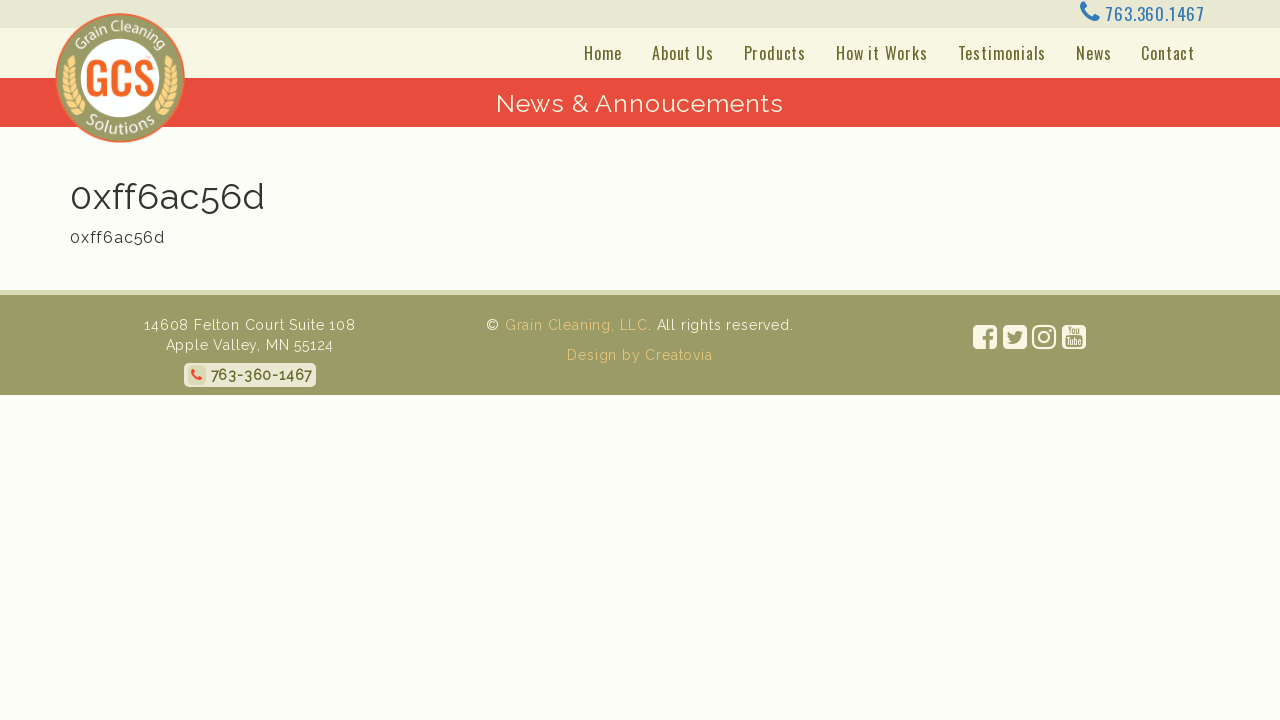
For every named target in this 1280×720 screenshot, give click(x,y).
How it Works (882, 53)
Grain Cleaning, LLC (576, 325)
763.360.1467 (1142, 13)
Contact (1168, 53)
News (1093, 53)
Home (603, 53)
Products (775, 53)
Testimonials (1002, 53)
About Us (682, 53)
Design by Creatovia (639, 355)
